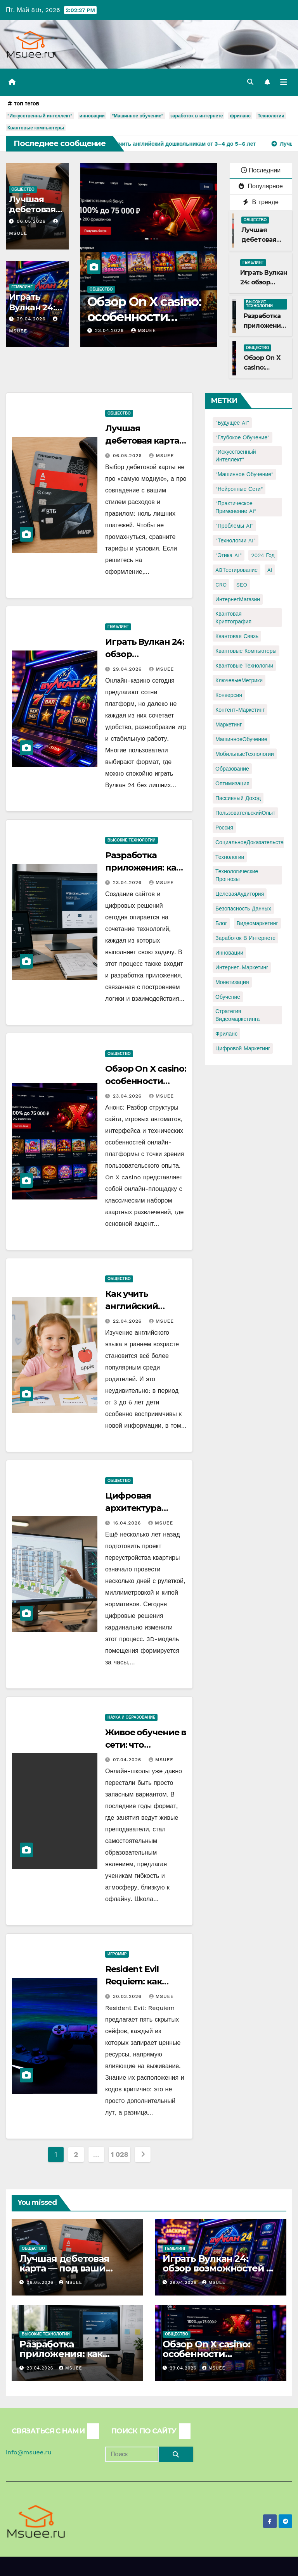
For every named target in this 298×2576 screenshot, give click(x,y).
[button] (250, 82)
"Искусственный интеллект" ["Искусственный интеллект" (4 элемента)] (235, 456)
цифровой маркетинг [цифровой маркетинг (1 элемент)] (242, 1048)
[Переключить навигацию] (283, 82)
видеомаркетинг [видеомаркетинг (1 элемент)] (257, 923)
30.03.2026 (128, 1996)
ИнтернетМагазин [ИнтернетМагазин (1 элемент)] (237, 599)
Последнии (261, 170)
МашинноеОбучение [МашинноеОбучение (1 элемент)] (241, 739)
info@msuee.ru (29, 2452)
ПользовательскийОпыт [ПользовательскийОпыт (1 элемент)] (245, 813)
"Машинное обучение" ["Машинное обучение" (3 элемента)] (244, 474)
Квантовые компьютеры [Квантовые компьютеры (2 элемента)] (246, 651)
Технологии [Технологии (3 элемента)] (229, 857)
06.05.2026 (32, 221)
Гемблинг (22, 287)
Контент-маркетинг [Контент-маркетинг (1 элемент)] (240, 710)
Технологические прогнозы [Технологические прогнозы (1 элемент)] (236, 875)
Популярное (261, 186)
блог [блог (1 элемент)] (221, 923)
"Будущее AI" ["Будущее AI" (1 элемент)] (232, 423)
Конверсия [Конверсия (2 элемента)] (228, 695)
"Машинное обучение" (137, 116)
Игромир (116, 1954)
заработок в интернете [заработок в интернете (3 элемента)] (245, 938)
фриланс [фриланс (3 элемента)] (226, 1034)
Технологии (271, 116)
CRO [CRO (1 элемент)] (221, 585)
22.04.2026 (128, 1321)
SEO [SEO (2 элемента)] (241, 585)
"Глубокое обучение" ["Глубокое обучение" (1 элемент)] (242, 437)
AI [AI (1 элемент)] (269, 570)
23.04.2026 (122, 330)
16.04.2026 (128, 1523)
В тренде (261, 202)
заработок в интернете (196, 116)
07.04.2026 (128, 1759)
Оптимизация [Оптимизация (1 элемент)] (232, 783)
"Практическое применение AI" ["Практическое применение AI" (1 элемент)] (235, 507)
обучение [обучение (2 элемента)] (227, 997)
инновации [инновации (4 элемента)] (229, 953)
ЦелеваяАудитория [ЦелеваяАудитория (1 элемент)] (239, 894)
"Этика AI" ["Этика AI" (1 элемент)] (228, 555)
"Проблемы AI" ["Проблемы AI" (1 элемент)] (234, 526)
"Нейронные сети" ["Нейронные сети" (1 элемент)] (239, 489)
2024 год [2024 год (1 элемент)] (262, 555)
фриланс (240, 116)
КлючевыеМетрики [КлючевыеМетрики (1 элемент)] (239, 680)
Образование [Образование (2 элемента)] (232, 769)
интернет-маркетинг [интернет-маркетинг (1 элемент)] (241, 967)
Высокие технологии (259, 304)
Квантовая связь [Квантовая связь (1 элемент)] (236, 636)
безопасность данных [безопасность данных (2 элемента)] (243, 908)
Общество (23, 189)
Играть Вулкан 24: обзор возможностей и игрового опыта (218, 2268)
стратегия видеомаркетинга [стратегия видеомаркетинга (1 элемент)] (237, 1015)
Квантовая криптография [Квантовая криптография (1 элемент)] (233, 618)
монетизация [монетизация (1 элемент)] (232, 982)
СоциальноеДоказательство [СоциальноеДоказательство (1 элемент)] (250, 842)
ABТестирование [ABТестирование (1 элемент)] (236, 570)
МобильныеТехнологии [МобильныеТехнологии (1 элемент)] (244, 754)
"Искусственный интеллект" (40, 116)
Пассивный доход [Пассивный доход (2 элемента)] (238, 798)
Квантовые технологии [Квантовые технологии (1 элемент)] (244, 665)
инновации (92, 116)
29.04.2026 (32, 319)
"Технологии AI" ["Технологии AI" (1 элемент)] (235, 540)
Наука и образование (131, 1717)
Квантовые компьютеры (35, 128)
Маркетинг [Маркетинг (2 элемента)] (228, 724)
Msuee (155, 330)
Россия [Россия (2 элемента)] (224, 827)
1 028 (119, 2154)
